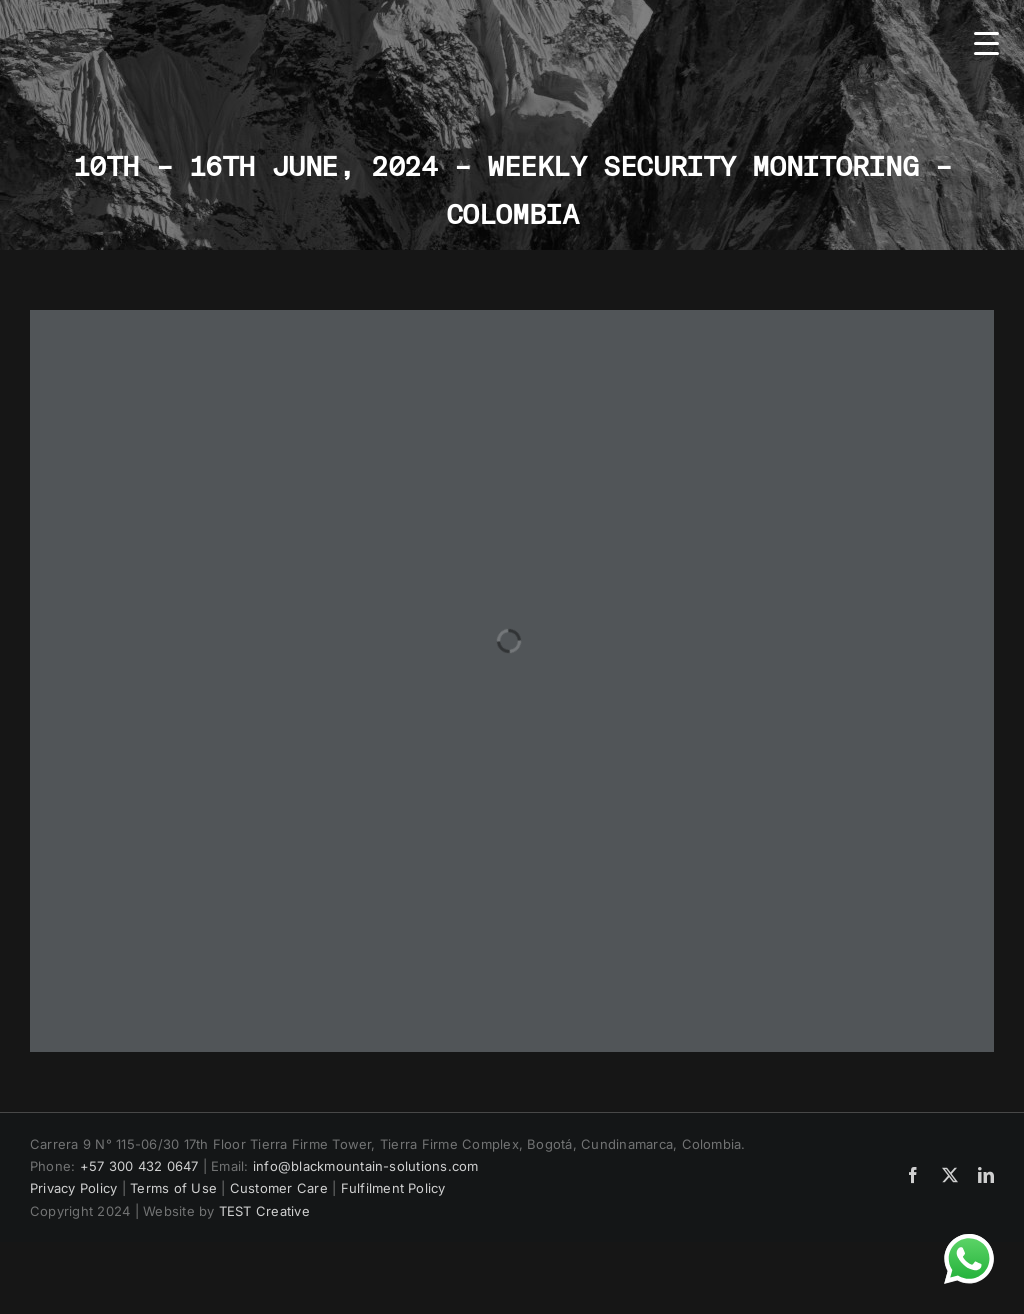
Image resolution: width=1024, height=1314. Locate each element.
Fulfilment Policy (393, 1188)
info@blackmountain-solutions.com (366, 1166)
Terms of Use (173, 1188)
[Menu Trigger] (986, 42)
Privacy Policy (73, 1188)
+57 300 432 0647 (139, 1166)
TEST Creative (264, 1211)
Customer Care (279, 1188)
